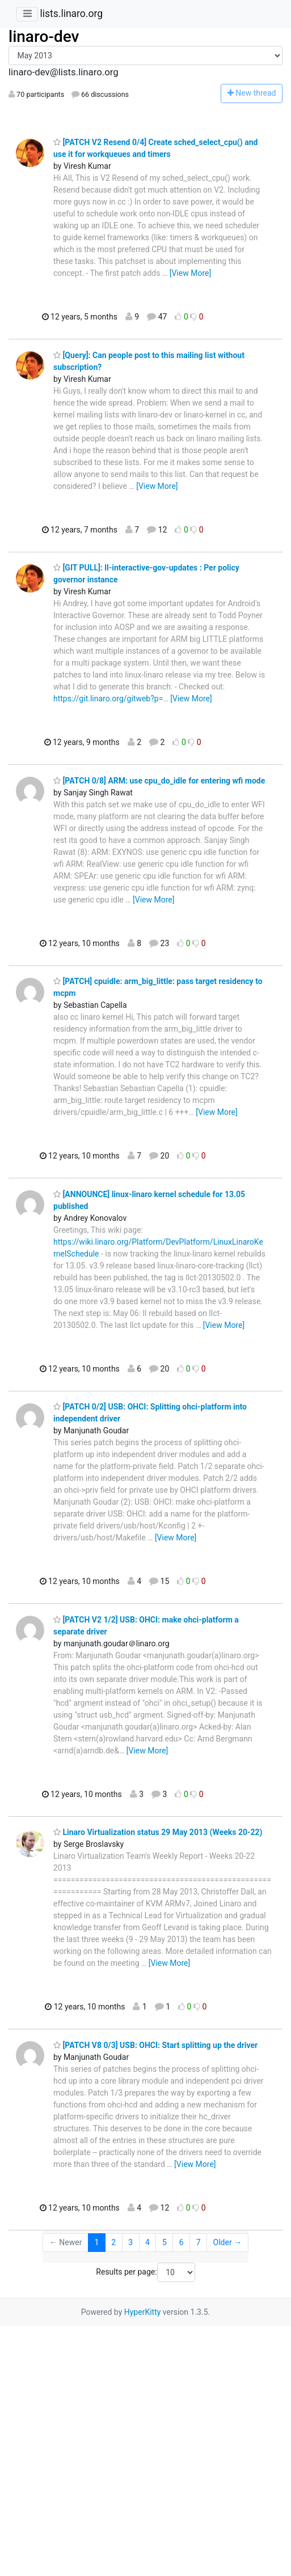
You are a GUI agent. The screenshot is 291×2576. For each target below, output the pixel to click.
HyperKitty (142, 2312)
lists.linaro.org (71, 13)
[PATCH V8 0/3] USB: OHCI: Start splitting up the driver (155, 2045)
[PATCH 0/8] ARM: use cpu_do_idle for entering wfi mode (159, 780)
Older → (227, 2242)
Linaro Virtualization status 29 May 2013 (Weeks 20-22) (157, 1832)
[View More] (190, 273)
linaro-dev (44, 36)
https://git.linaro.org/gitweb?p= (108, 698)
